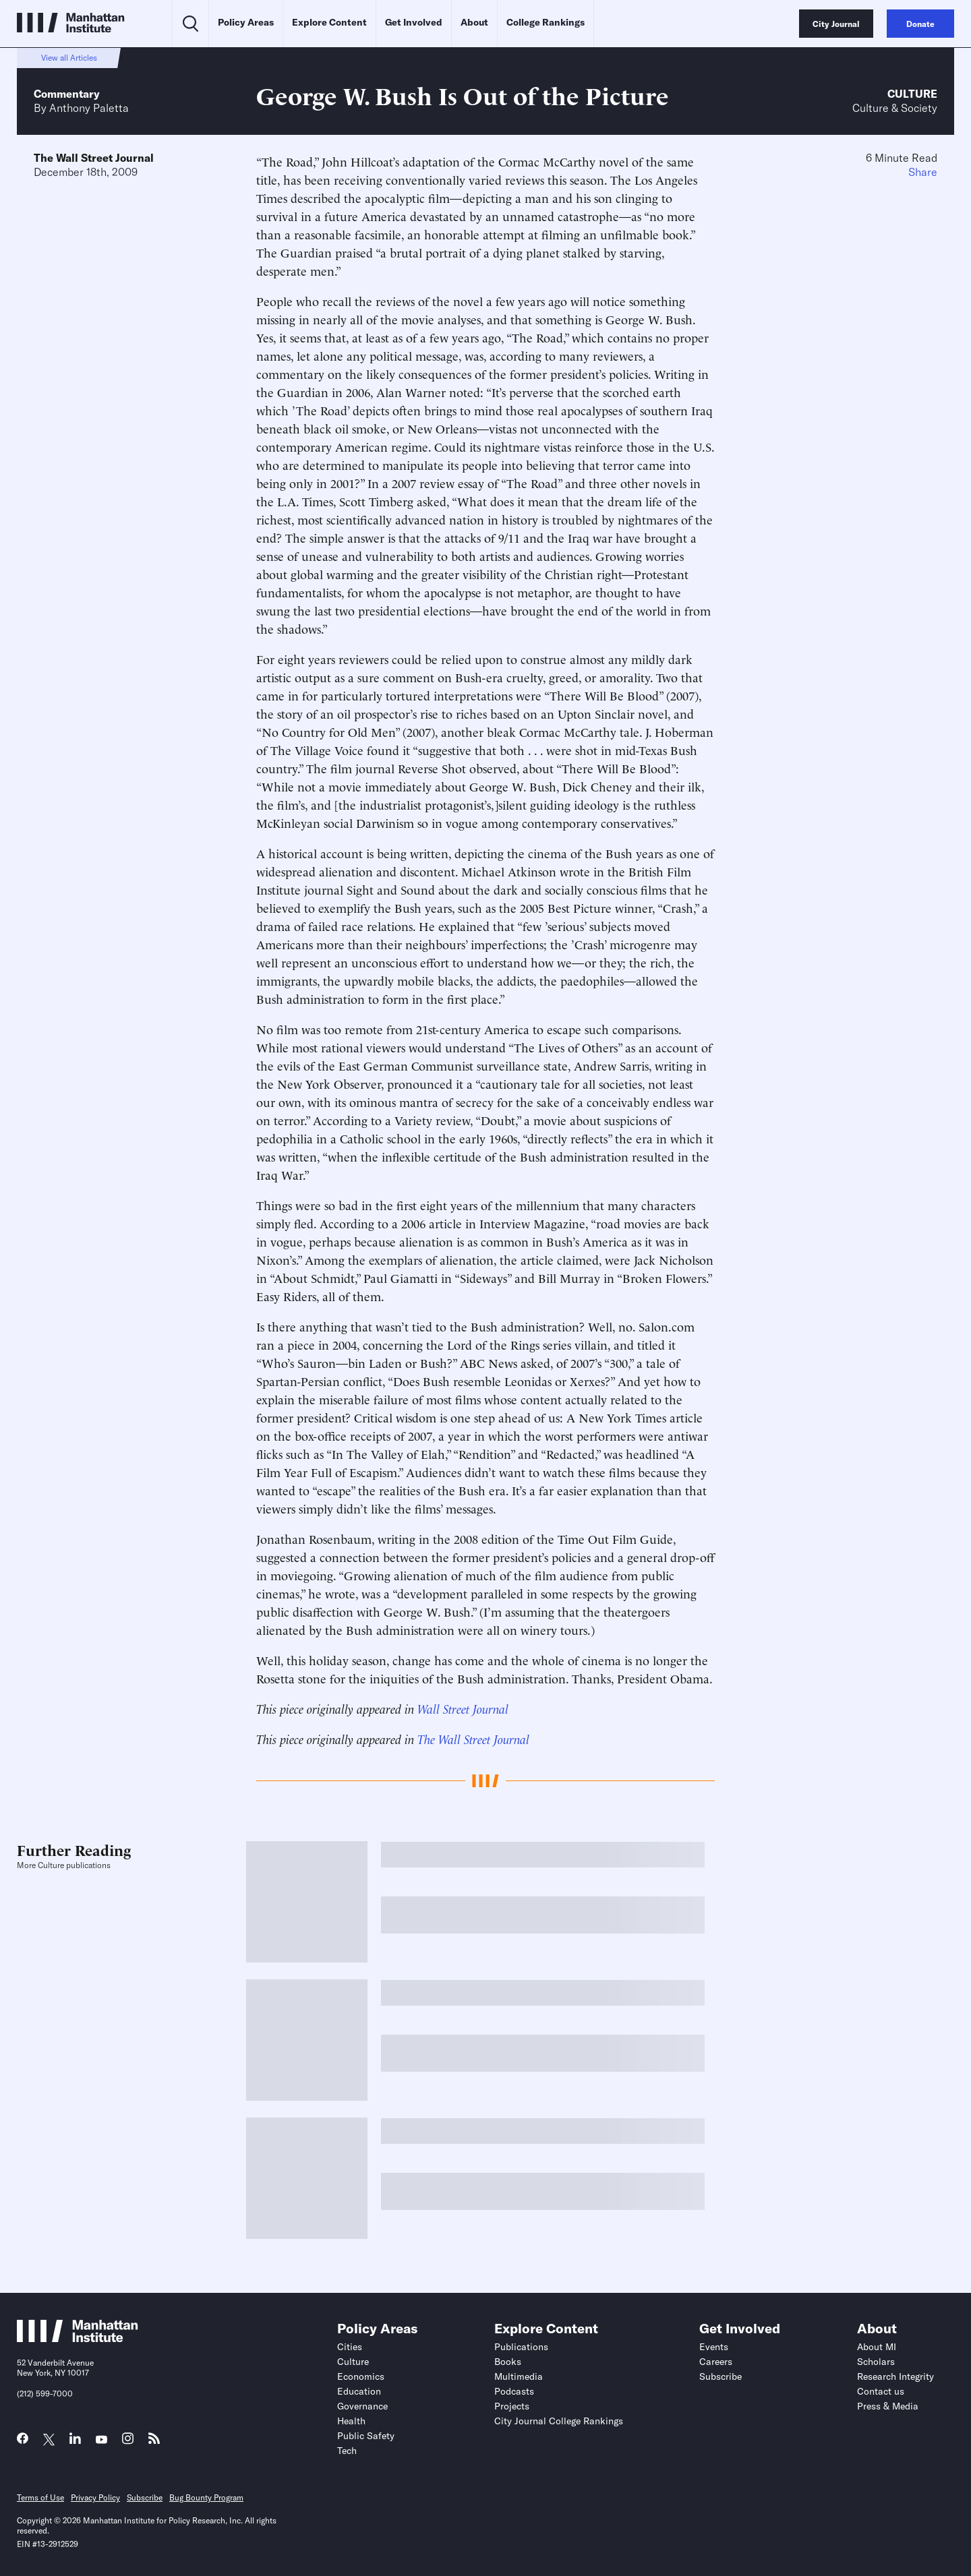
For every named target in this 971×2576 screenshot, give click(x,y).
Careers (715, 2362)
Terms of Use (40, 2497)
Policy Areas (246, 22)
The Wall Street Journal (94, 158)
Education (359, 2391)
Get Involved (413, 22)
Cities (349, 2347)
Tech (347, 2451)
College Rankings (545, 22)
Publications (521, 2347)
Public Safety (365, 2436)
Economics (360, 2376)
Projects (511, 2406)
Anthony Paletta (89, 108)
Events (713, 2347)
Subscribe (720, 2376)
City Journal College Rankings (558, 2421)
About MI (876, 2347)
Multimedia (518, 2376)
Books (507, 2362)
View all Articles (69, 58)
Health (351, 2421)
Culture (912, 93)
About (474, 22)
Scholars (876, 2362)
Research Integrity (895, 2376)
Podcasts (514, 2391)
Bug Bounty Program (206, 2497)
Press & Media (887, 2406)
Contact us (880, 2391)
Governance (362, 2406)
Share (922, 172)
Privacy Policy (95, 2497)
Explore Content (329, 22)
